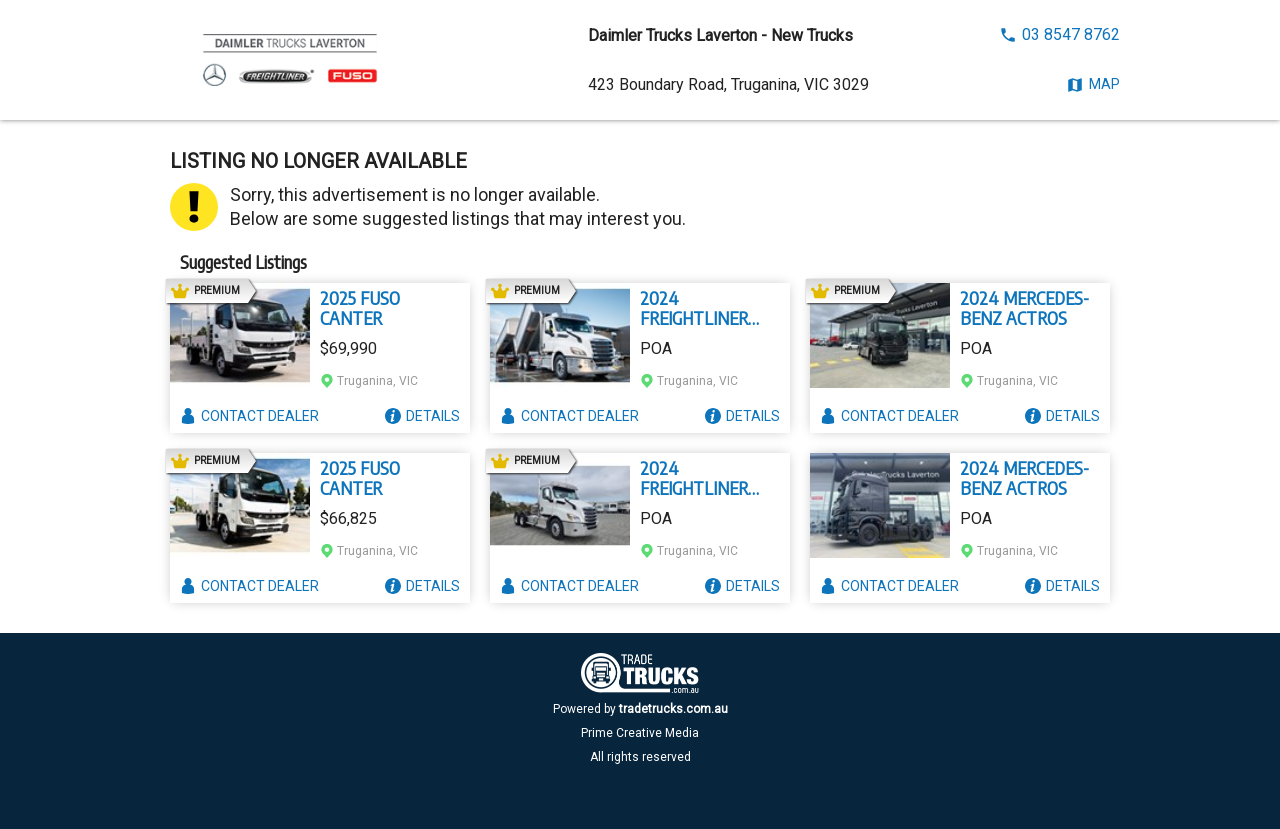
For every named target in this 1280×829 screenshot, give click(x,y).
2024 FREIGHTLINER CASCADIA (694, 308)
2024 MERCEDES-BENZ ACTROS (1024, 308)
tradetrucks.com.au (673, 709)
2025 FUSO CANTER (360, 308)
